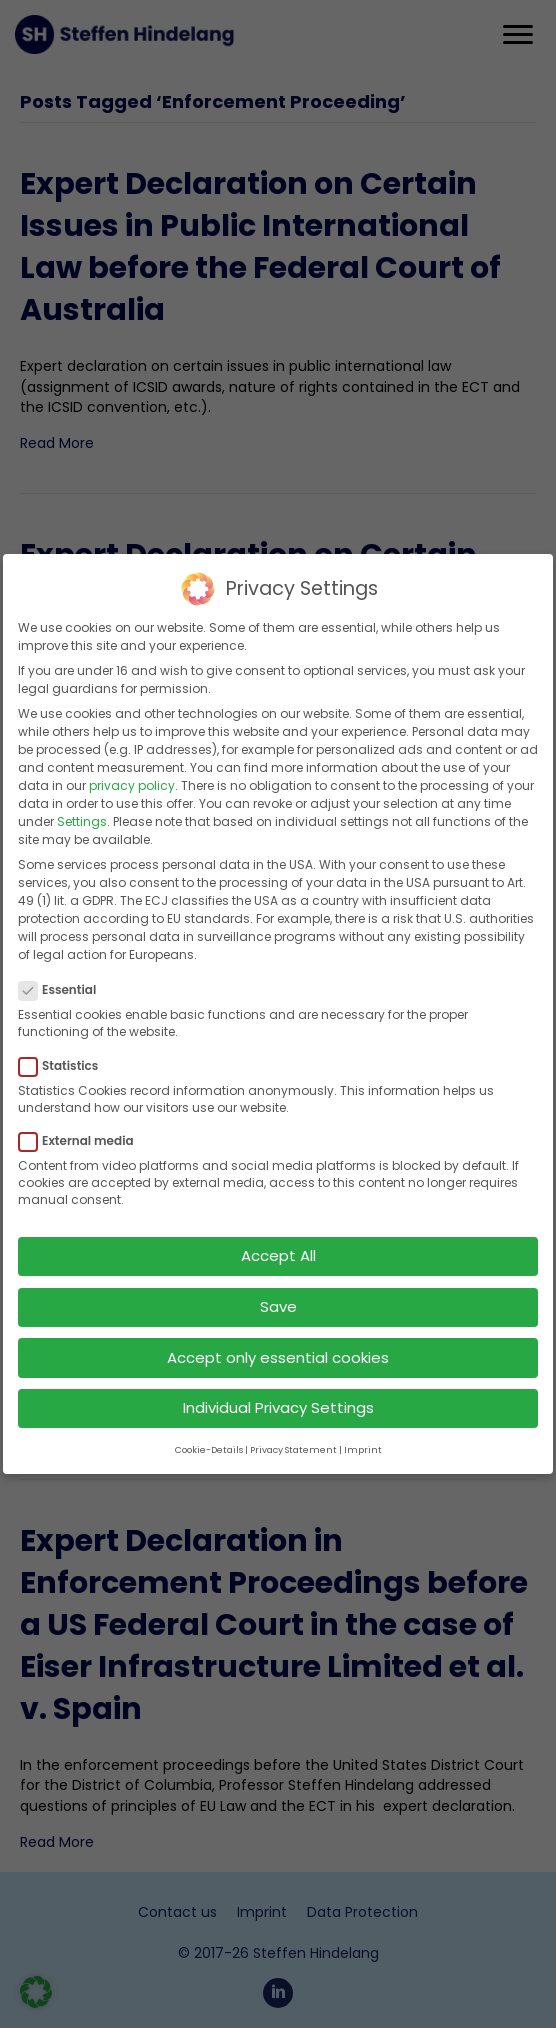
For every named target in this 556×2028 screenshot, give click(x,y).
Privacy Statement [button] (293, 1443)
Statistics (64, 1059)
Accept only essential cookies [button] (278, 1349)
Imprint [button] (363, 1443)
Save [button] (278, 1299)
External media (82, 1134)
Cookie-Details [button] (209, 1443)
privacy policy (132, 778)
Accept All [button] (278, 1248)
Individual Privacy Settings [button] (278, 1400)
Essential (63, 983)
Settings (82, 814)
